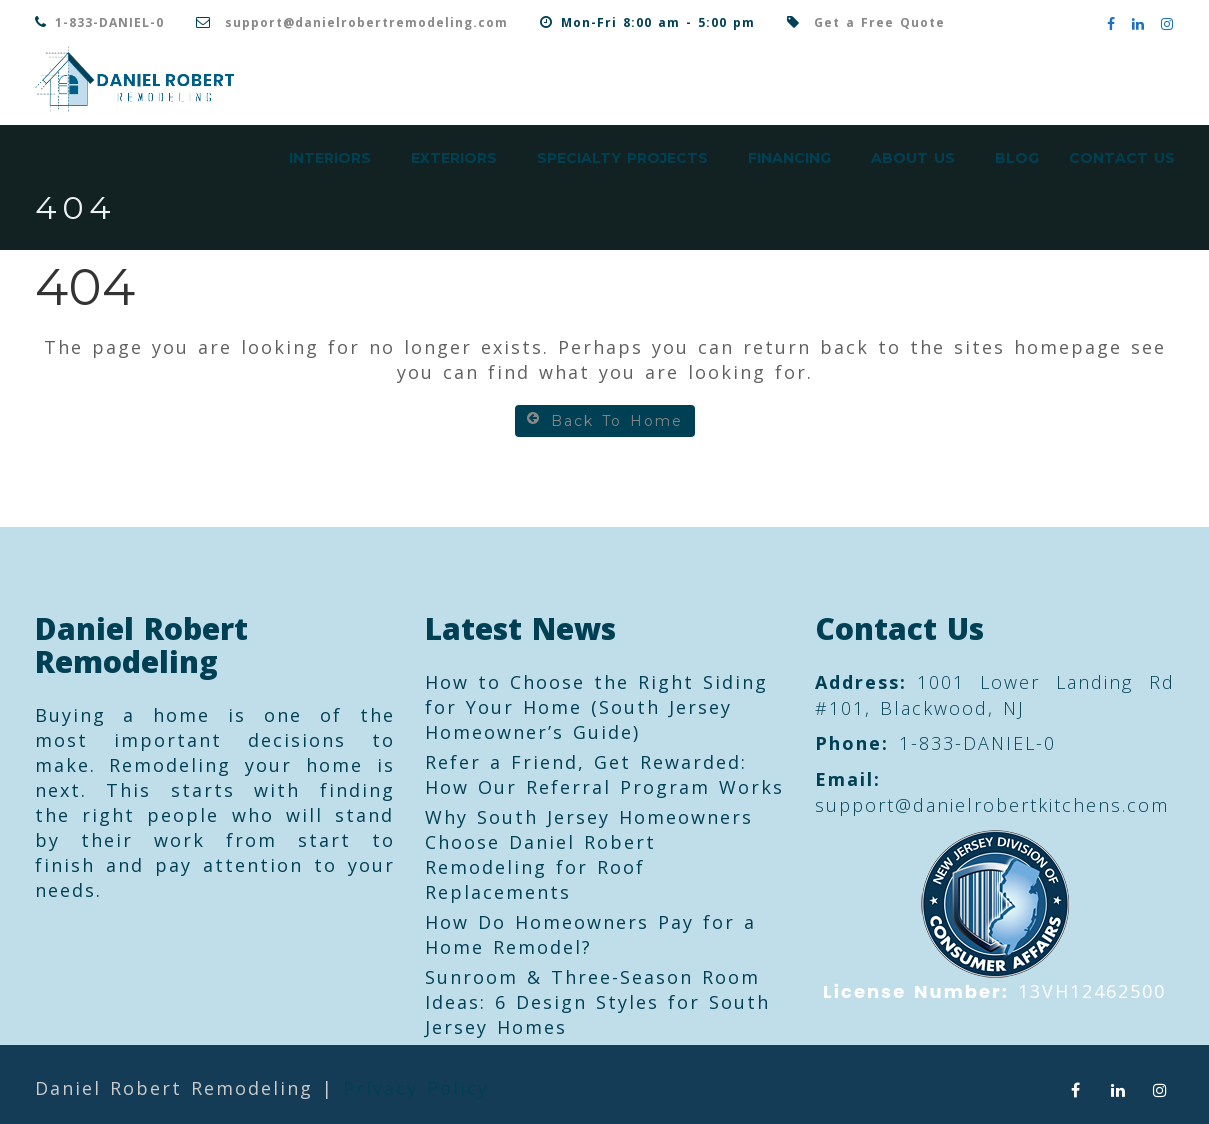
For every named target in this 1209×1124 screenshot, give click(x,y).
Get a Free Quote (879, 22)
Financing (789, 158)
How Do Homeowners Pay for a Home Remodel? (590, 934)
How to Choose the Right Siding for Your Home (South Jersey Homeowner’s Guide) (596, 707)
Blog (1017, 158)
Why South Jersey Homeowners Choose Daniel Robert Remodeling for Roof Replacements (589, 854)
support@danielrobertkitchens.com (992, 805)
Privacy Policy (416, 1088)
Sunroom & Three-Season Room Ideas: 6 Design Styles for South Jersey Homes (597, 1002)
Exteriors (454, 158)
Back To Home (605, 420)
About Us (913, 158)
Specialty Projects (622, 158)
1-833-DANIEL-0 (109, 22)
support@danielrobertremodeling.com (366, 22)
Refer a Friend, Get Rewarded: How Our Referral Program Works (604, 774)
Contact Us (1122, 158)
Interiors (330, 158)
